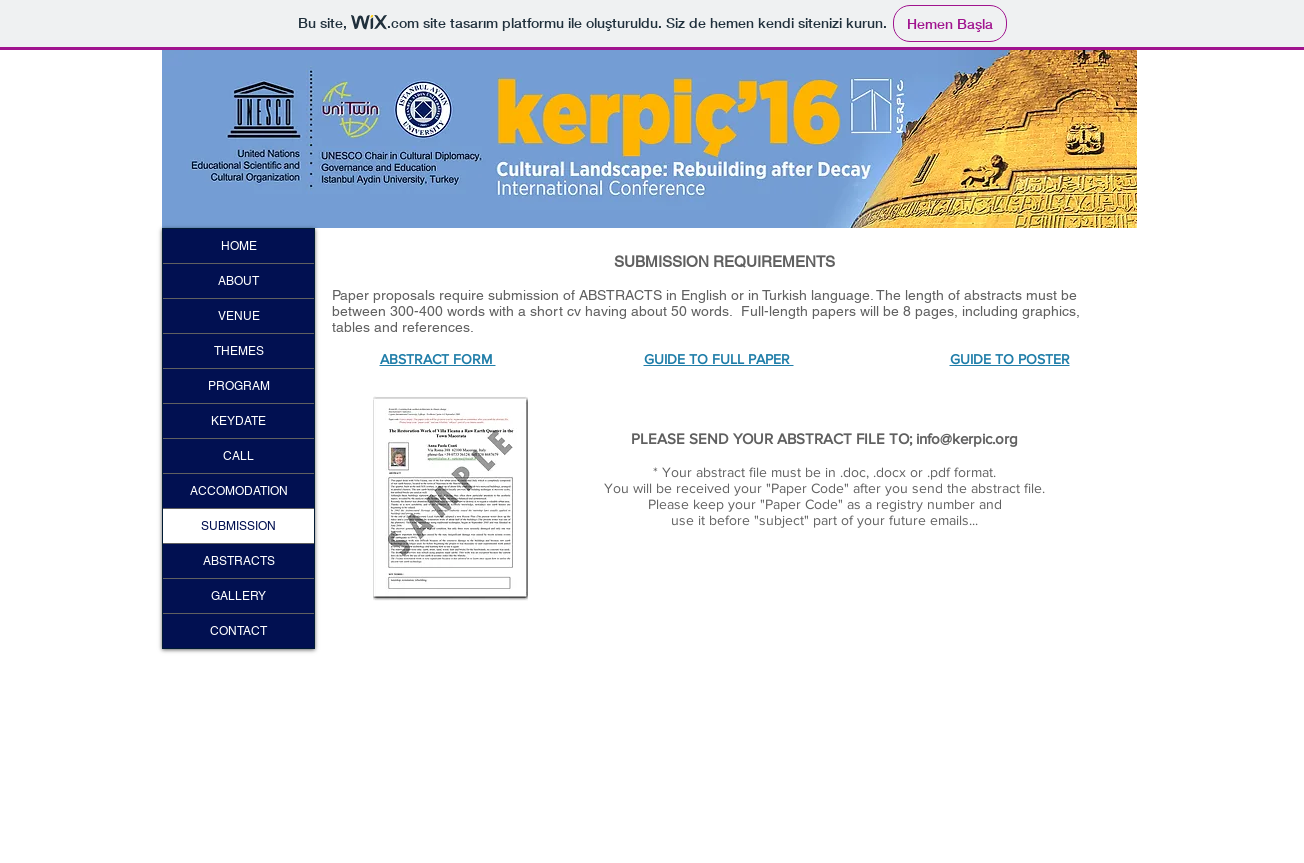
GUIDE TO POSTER (1010, 359)
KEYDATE (238, 421)
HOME (239, 246)
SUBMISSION (238, 526)
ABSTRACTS (239, 561)
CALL (238, 456)
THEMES (239, 351)
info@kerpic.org (967, 438)
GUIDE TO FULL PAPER (719, 359)
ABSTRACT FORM (438, 359)
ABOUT (238, 281)
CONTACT (238, 631)
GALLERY (238, 596)
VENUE (239, 316)
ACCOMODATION (239, 491)
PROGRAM (239, 386)
